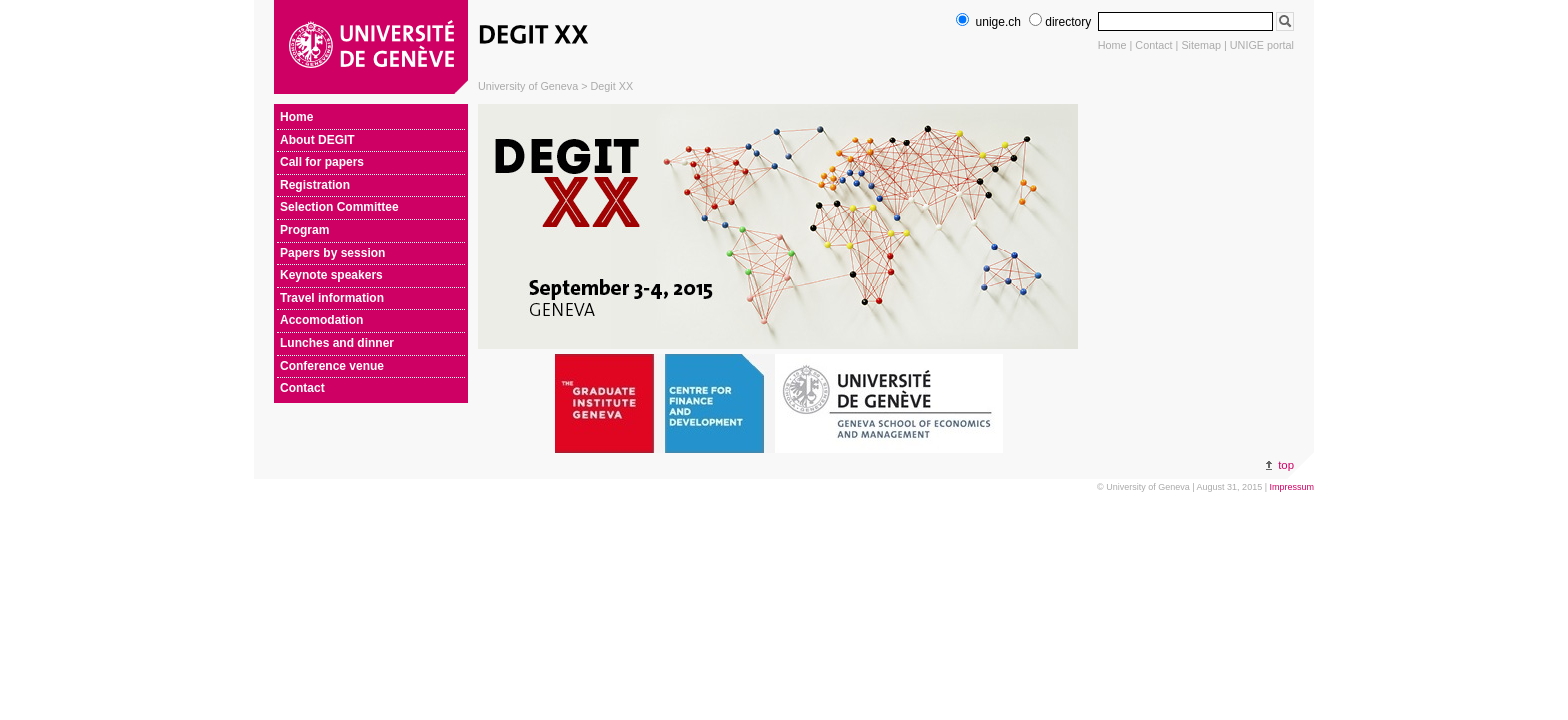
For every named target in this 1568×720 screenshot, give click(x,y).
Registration (315, 185)
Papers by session (332, 253)
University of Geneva (528, 86)
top (1286, 465)
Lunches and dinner (337, 343)
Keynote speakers (331, 275)
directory (1060, 22)
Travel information (332, 298)
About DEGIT (317, 140)
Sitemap (1201, 45)
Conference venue (332, 366)
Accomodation (321, 320)
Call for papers (322, 162)
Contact (1153, 45)
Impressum (1291, 487)
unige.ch (988, 22)
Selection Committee (339, 207)
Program (304, 230)
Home (1112, 45)
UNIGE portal (1262, 45)
